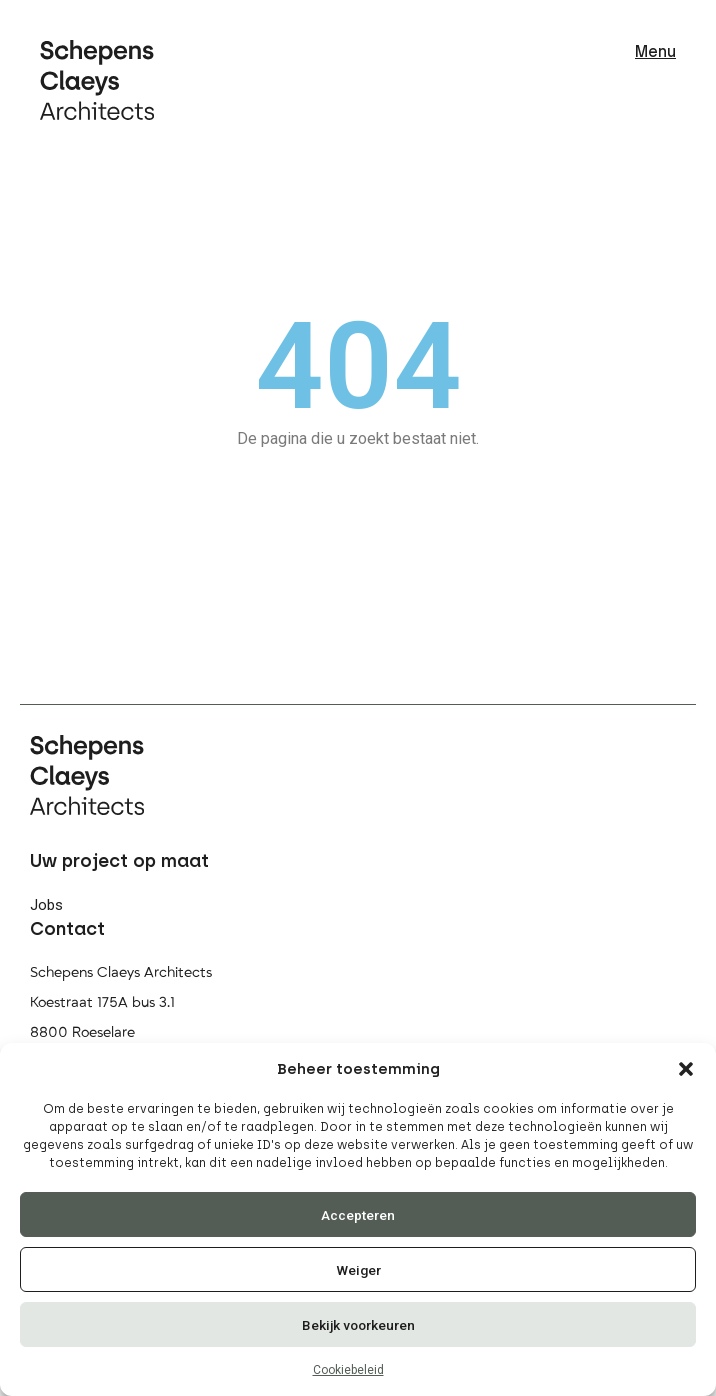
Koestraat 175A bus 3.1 (102, 1002)
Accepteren (358, 1215)
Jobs (46, 905)
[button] (686, 1069)
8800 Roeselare (82, 1032)
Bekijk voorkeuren (358, 1325)
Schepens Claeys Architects (121, 972)
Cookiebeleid (348, 1370)
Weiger (358, 1270)
